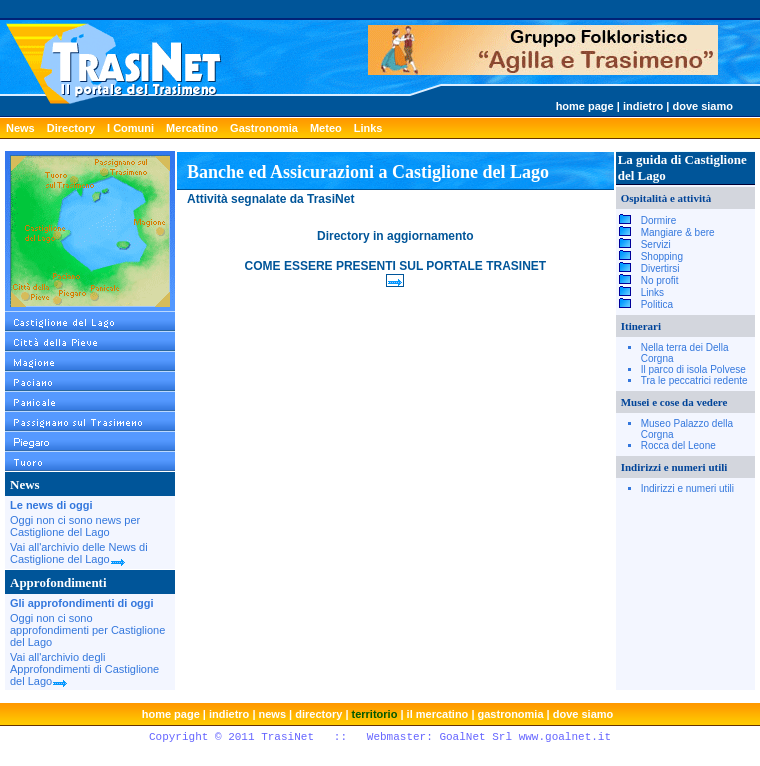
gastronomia (511, 714)
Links (368, 128)
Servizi (656, 244)
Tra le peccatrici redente (694, 380)
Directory (71, 128)
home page (585, 106)
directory (318, 714)
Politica (657, 304)
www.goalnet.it (565, 737)
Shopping (662, 256)
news (273, 714)
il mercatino (438, 714)
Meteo (326, 128)
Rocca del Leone (678, 445)
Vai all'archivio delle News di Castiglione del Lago (79, 553)
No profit (660, 280)
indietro (643, 106)
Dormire (659, 220)
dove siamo (702, 106)
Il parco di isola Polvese (693, 369)
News (20, 128)
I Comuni (130, 128)
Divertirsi (660, 268)
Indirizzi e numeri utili (687, 488)
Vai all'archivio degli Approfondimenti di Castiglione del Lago (84, 669)
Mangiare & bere (678, 232)
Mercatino (192, 128)
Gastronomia (264, 128)
